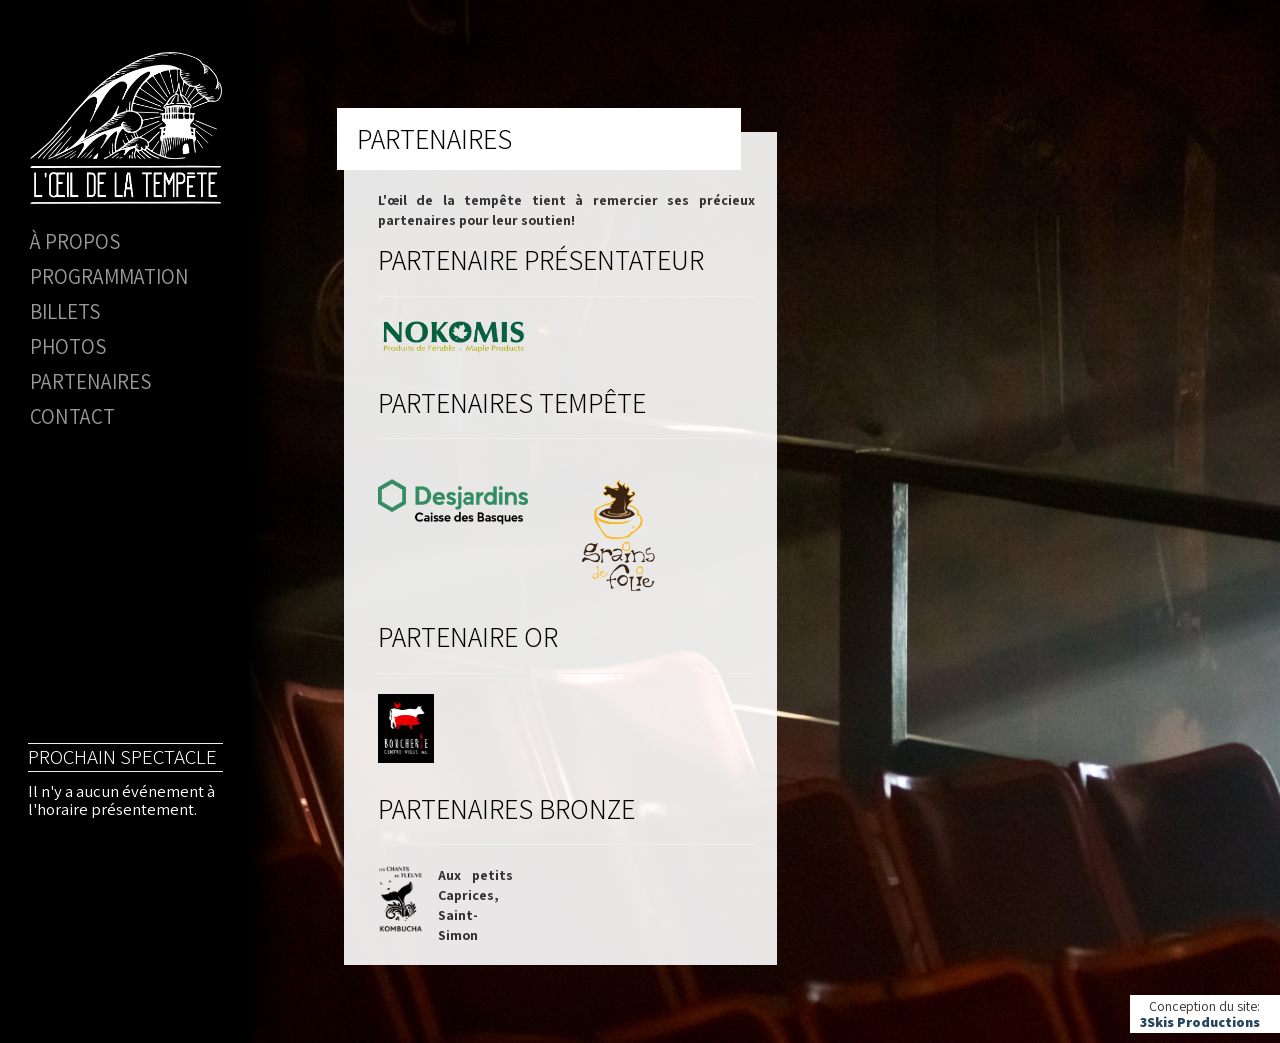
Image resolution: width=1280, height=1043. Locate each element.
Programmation (109, 276)
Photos (68, 346)
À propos (75, 241)
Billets (65, 311)
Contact (72, 416)
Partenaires (90, 381)
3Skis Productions (1200, 1022)
